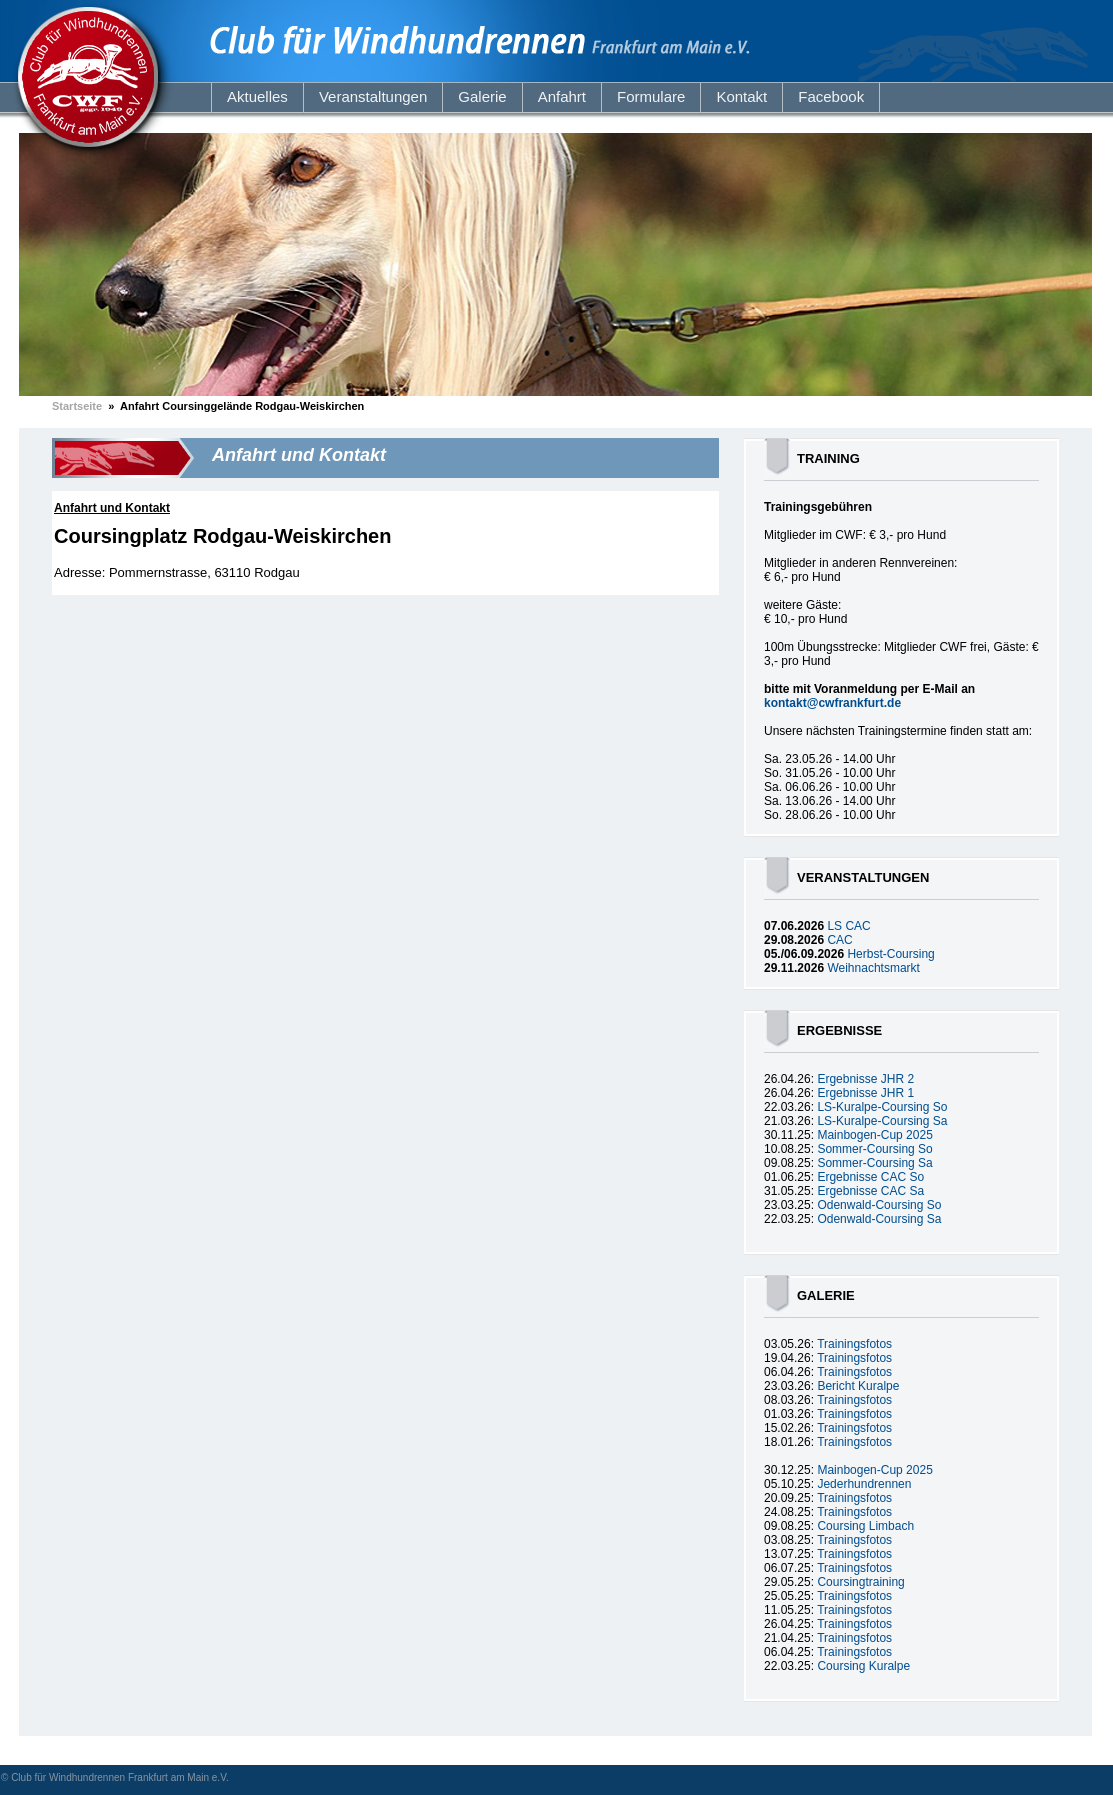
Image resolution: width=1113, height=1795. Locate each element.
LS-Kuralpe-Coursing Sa (882, 1121)
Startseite (77, 406)
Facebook (831, 96)
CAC (839, 940)
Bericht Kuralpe (858, 1386)
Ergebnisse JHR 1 (865, 1093)
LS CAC (848, 926)
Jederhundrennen (864, 1484)
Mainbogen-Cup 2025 (874, 1135)
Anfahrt (562, 96)
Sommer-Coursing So (874, 1149)
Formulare (651, 96)
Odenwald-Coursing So (879, 1205)
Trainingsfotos (854, 1344)
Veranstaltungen (373, 96)
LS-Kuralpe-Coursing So (882, 1107)
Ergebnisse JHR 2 (865, 1079)
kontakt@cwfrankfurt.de (832, 703)
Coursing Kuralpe (863, 1666)
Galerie (482, 96)
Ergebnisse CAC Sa (870, 1191)
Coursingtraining (860, 1582)
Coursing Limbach (865, 1526)
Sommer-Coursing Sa (874, 1163)
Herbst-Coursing (890, 954)
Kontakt (741, 96)
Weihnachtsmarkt (873, 968)
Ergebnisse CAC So (870, 1177)
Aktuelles (257, 96)
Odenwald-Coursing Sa (879, 1219)
